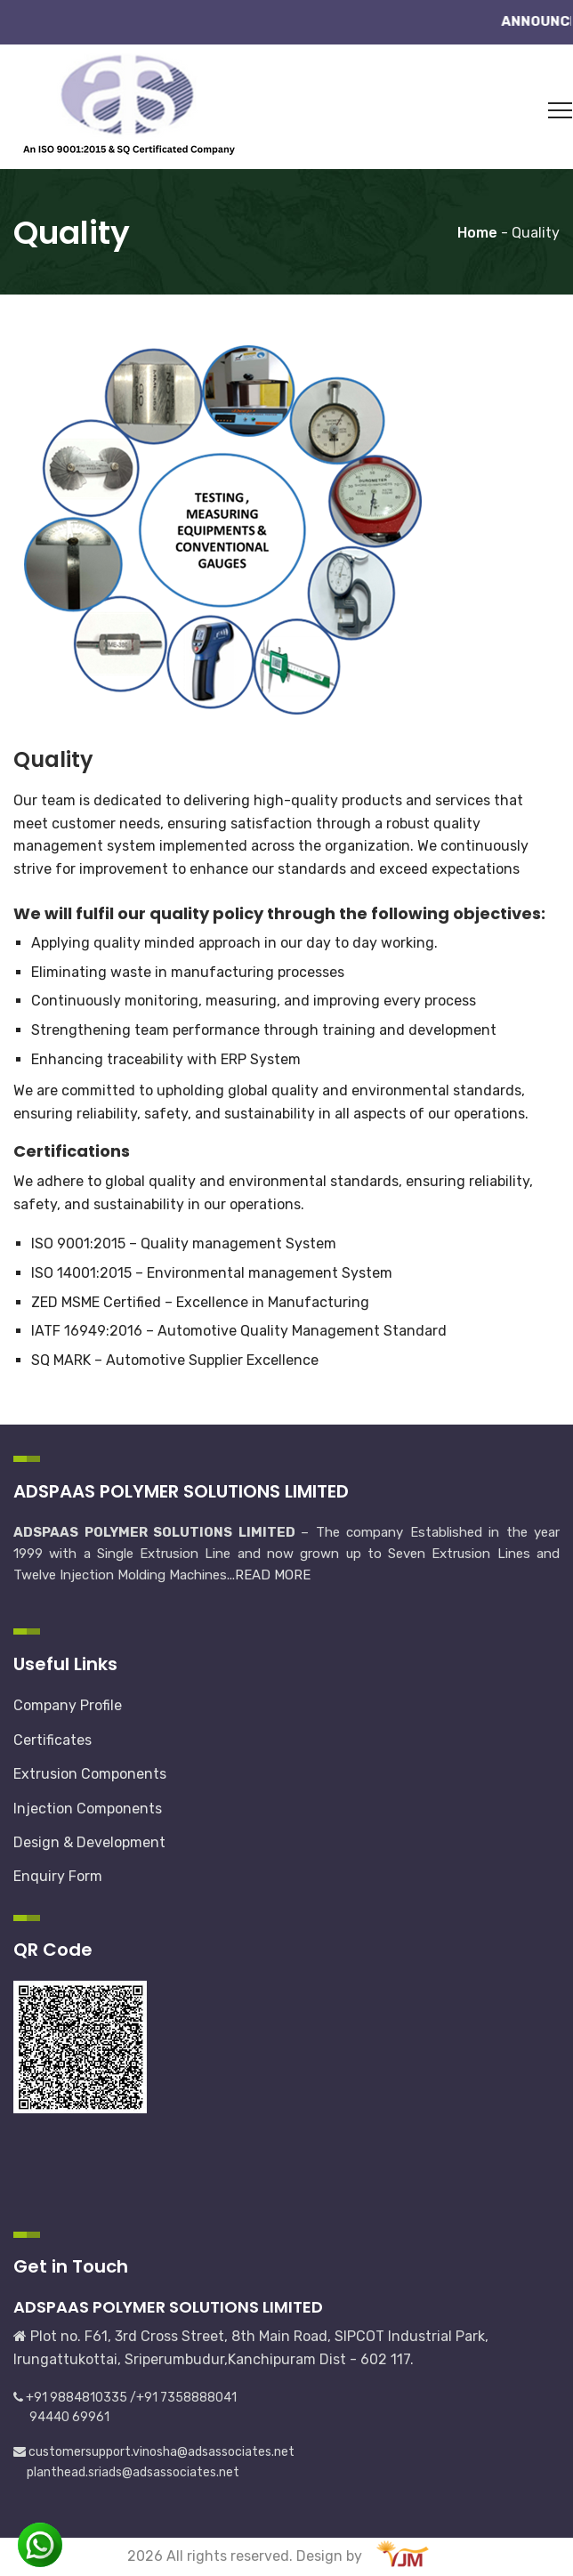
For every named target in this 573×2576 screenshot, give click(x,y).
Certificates (52, 1740)
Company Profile (67, 1705)
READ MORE (273, 1575)
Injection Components (87, 1808)
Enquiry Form (57, 1876)
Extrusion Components (89, 1773)
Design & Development (89, 1842)
